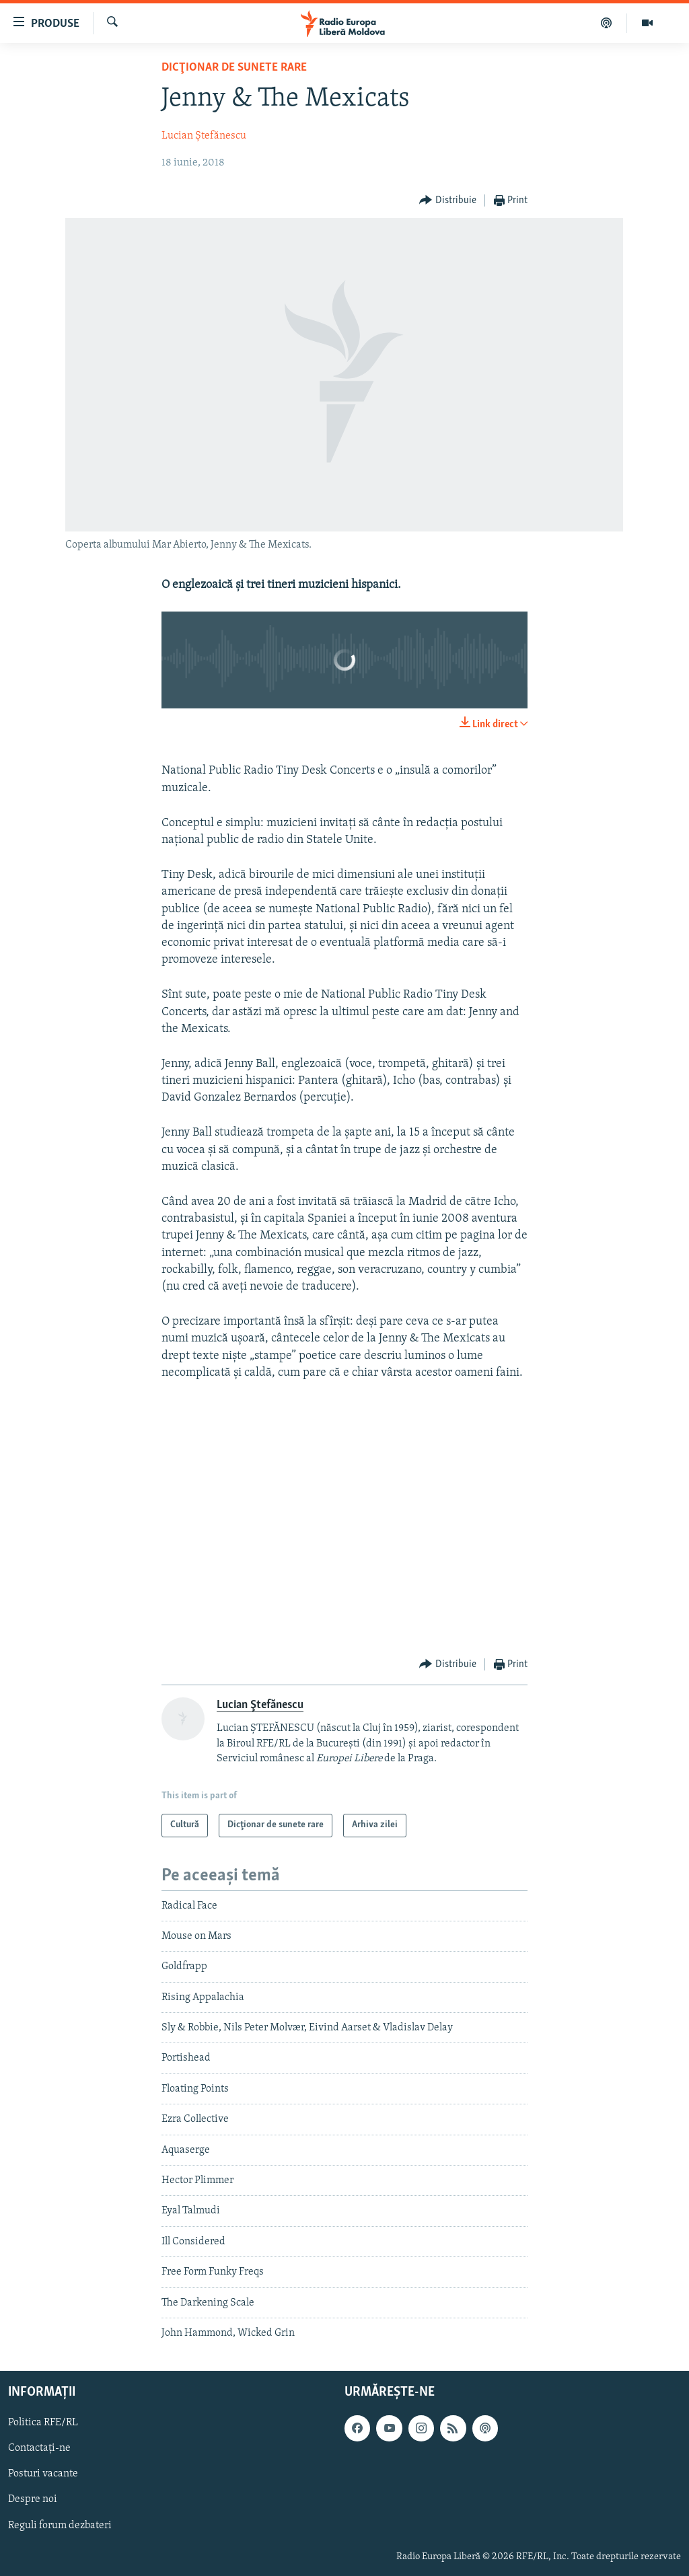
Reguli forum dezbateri (60, 2525)
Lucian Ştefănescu (203, 136)
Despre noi (32, 2500)
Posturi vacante (43, 2474)
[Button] (447, 201)
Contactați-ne (39, 2448)
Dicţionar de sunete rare (234, 67)
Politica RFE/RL (43, 2423)
